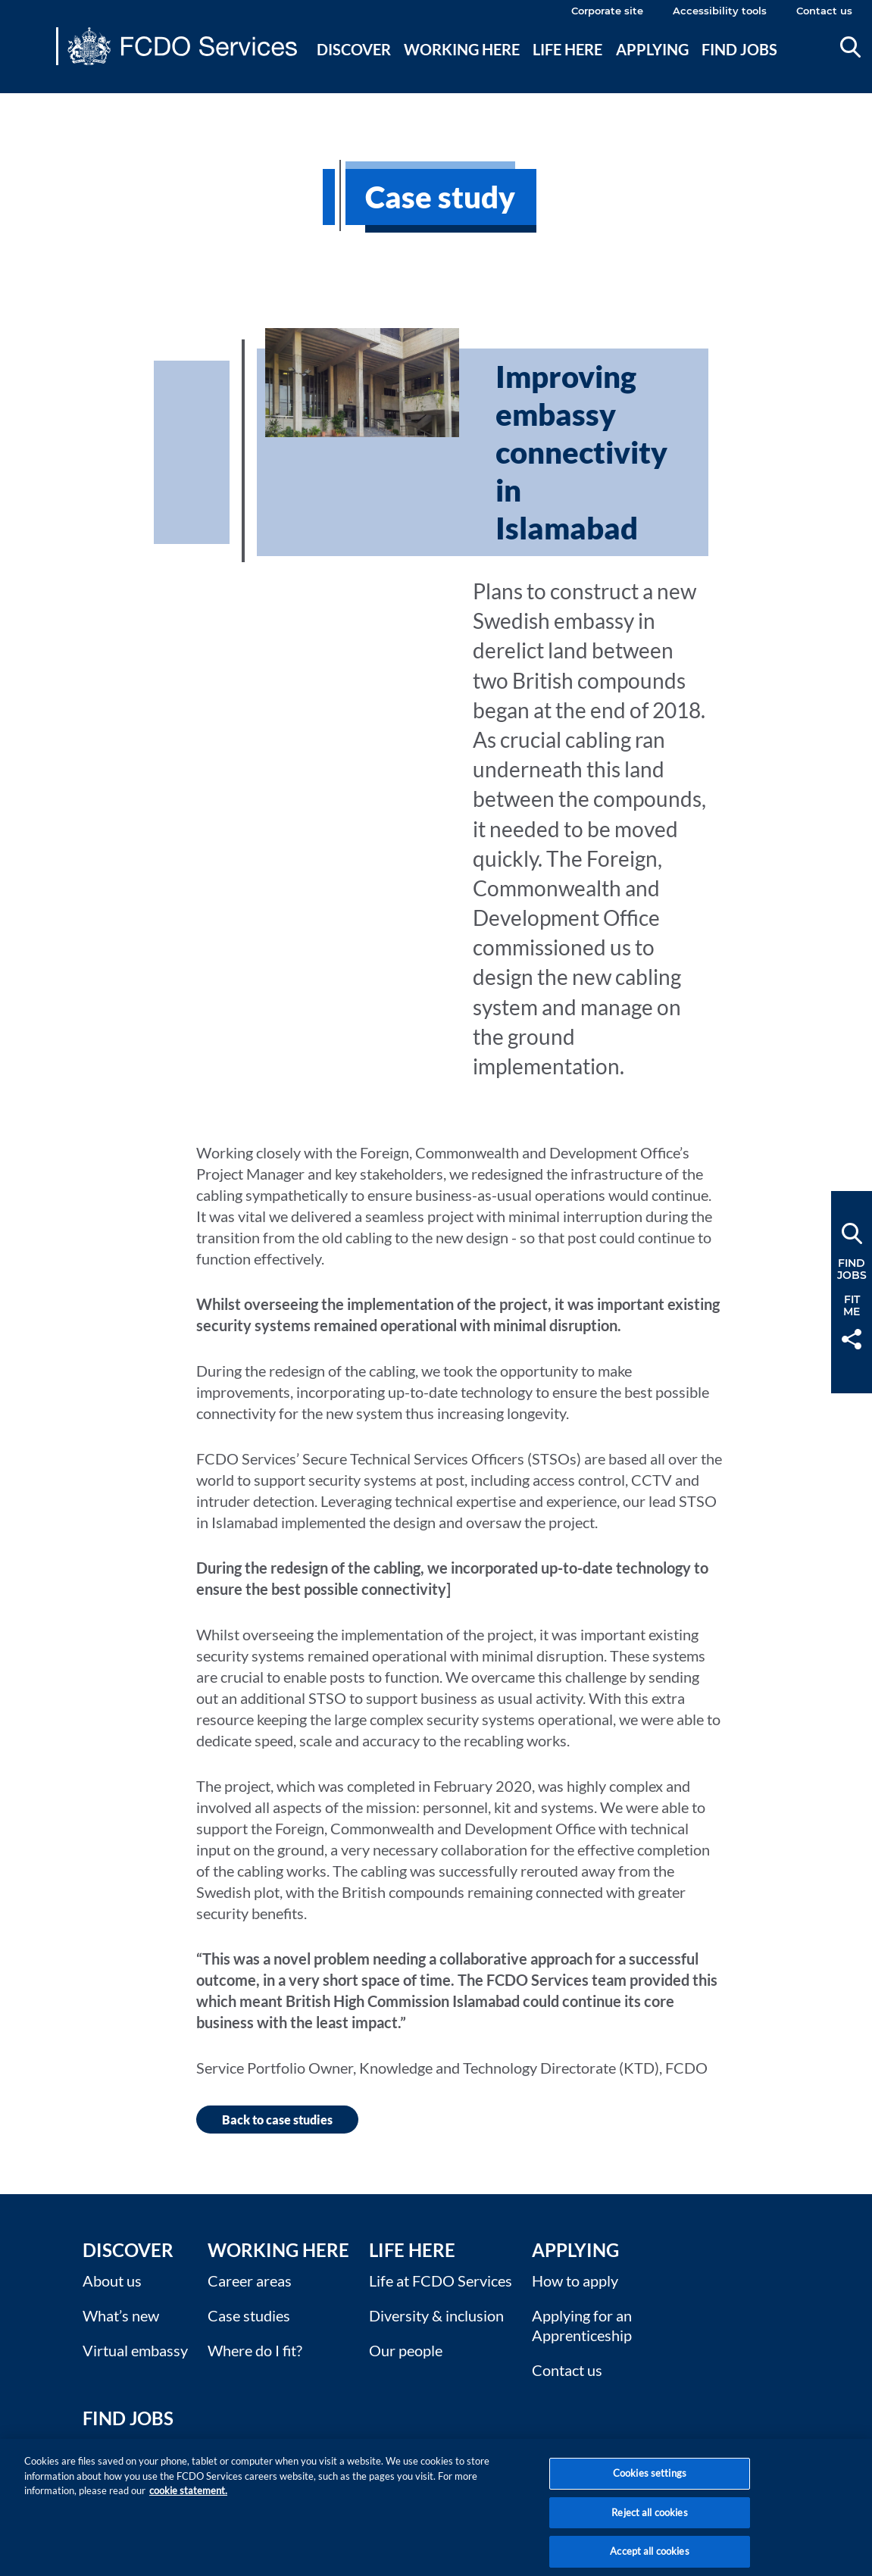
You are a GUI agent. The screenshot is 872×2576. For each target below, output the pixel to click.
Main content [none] (35, 102)
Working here (462, 49)
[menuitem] (353, 67)
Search (850, 47)
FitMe (851, 1305)
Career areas (250, 2280)
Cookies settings (649, 2482)
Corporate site (607, 11)
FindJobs (852, 1269)
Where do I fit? (255, 2350)
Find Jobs (128, 2418)
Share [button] (851, 1339)
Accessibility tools (720, 11)
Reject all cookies (649, 2521)
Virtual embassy (135, 2350)
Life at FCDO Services (440, 2280)
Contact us (824, 11)
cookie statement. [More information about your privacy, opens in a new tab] (188, 2499)
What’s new (121, 2315)
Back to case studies (277, 2119)
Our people (405, 2350)
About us (112, 2280)
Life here (567, 49)
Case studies (249, 2315)
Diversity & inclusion (436, 2315)
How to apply (575, 2280)
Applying (652, 49)
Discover (354, 49)
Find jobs (739, 49)
